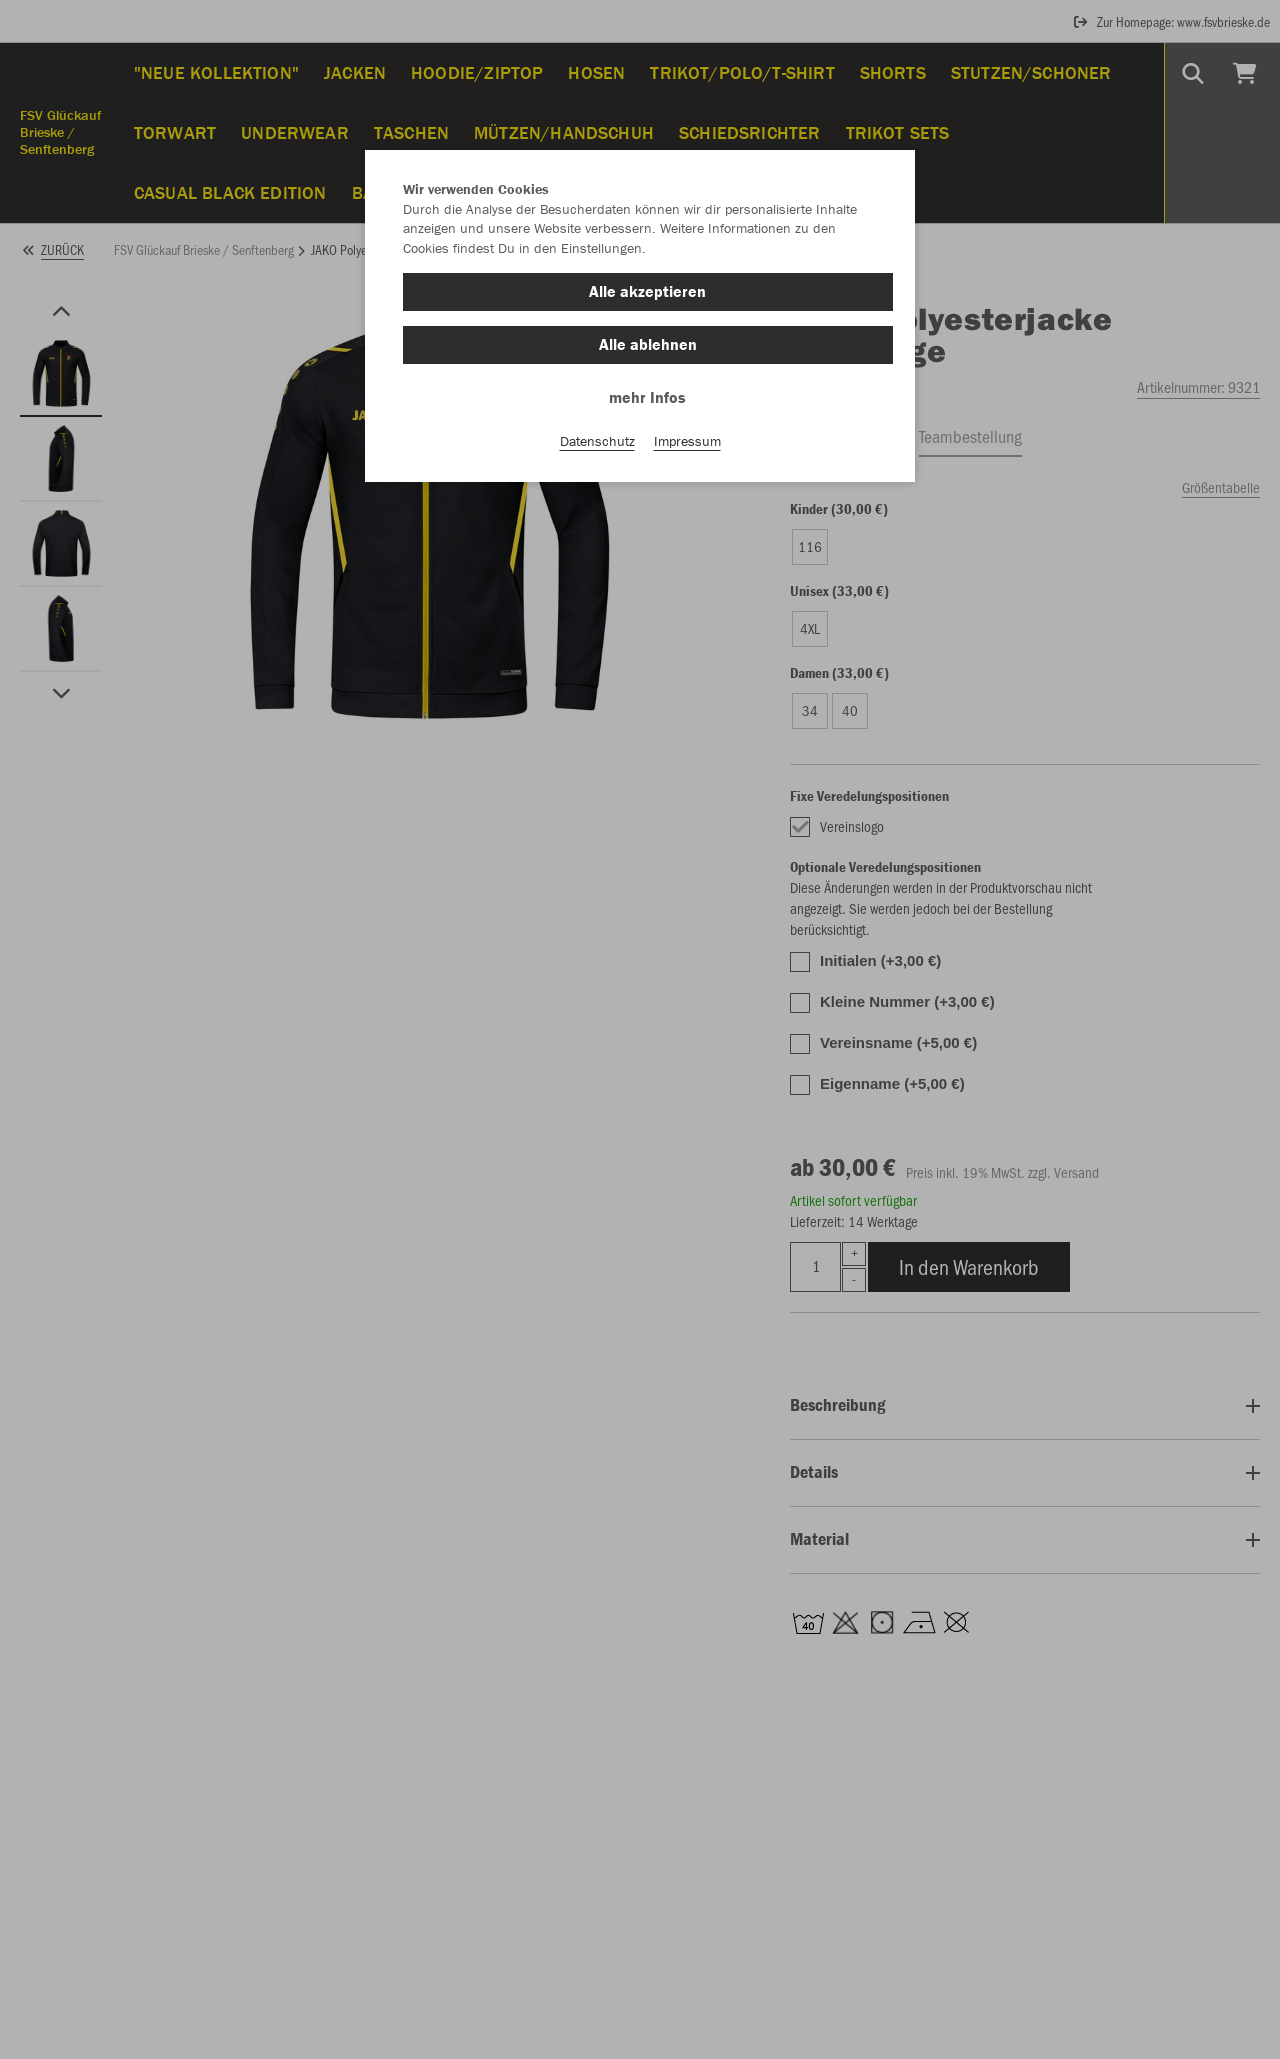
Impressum (687, 441)
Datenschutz (597, 441)
